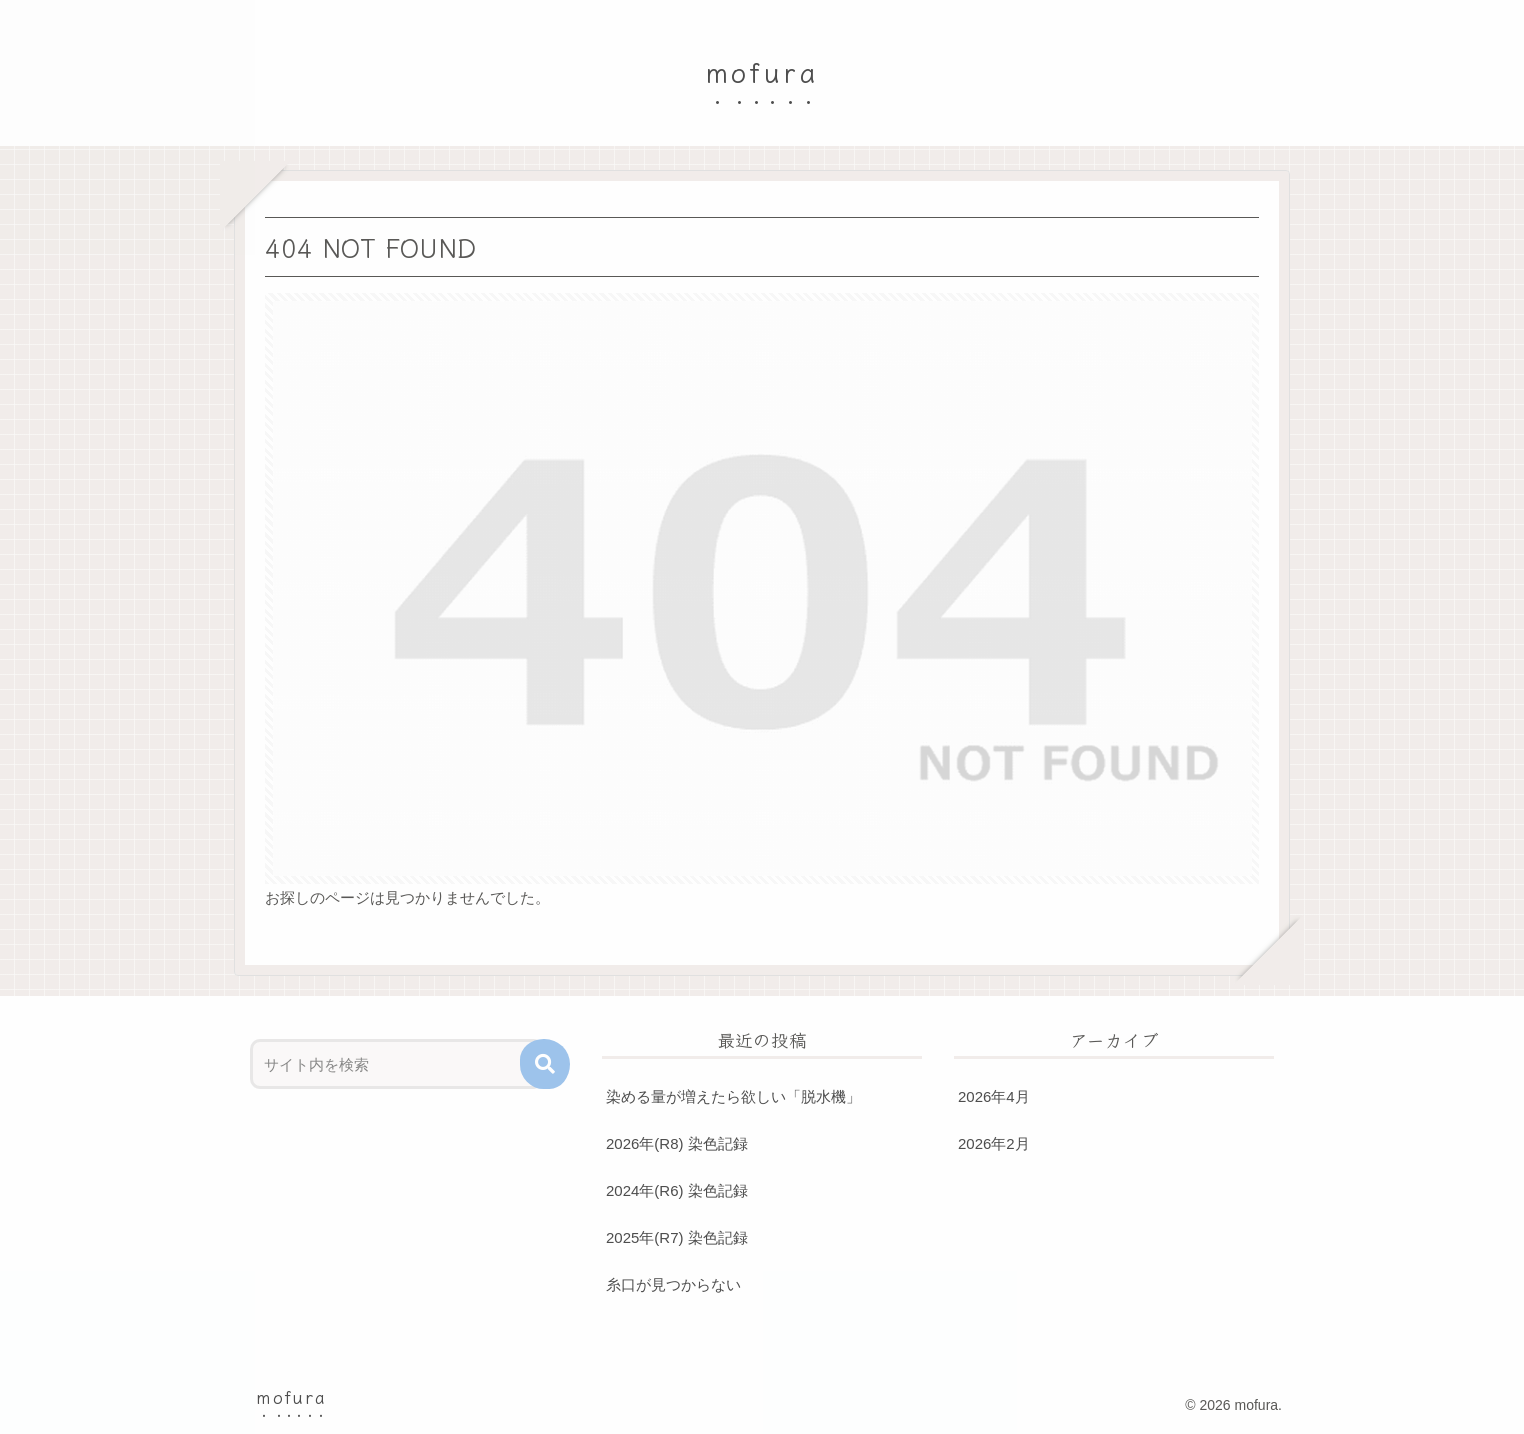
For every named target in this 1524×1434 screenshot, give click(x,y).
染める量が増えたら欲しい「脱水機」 (733, 1096)
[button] (545, 1064)
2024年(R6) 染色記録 (677, 1190)
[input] (397, 1064)
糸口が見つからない (673, 1284)
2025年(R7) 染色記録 (677, 1237)
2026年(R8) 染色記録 (677, 1143)
